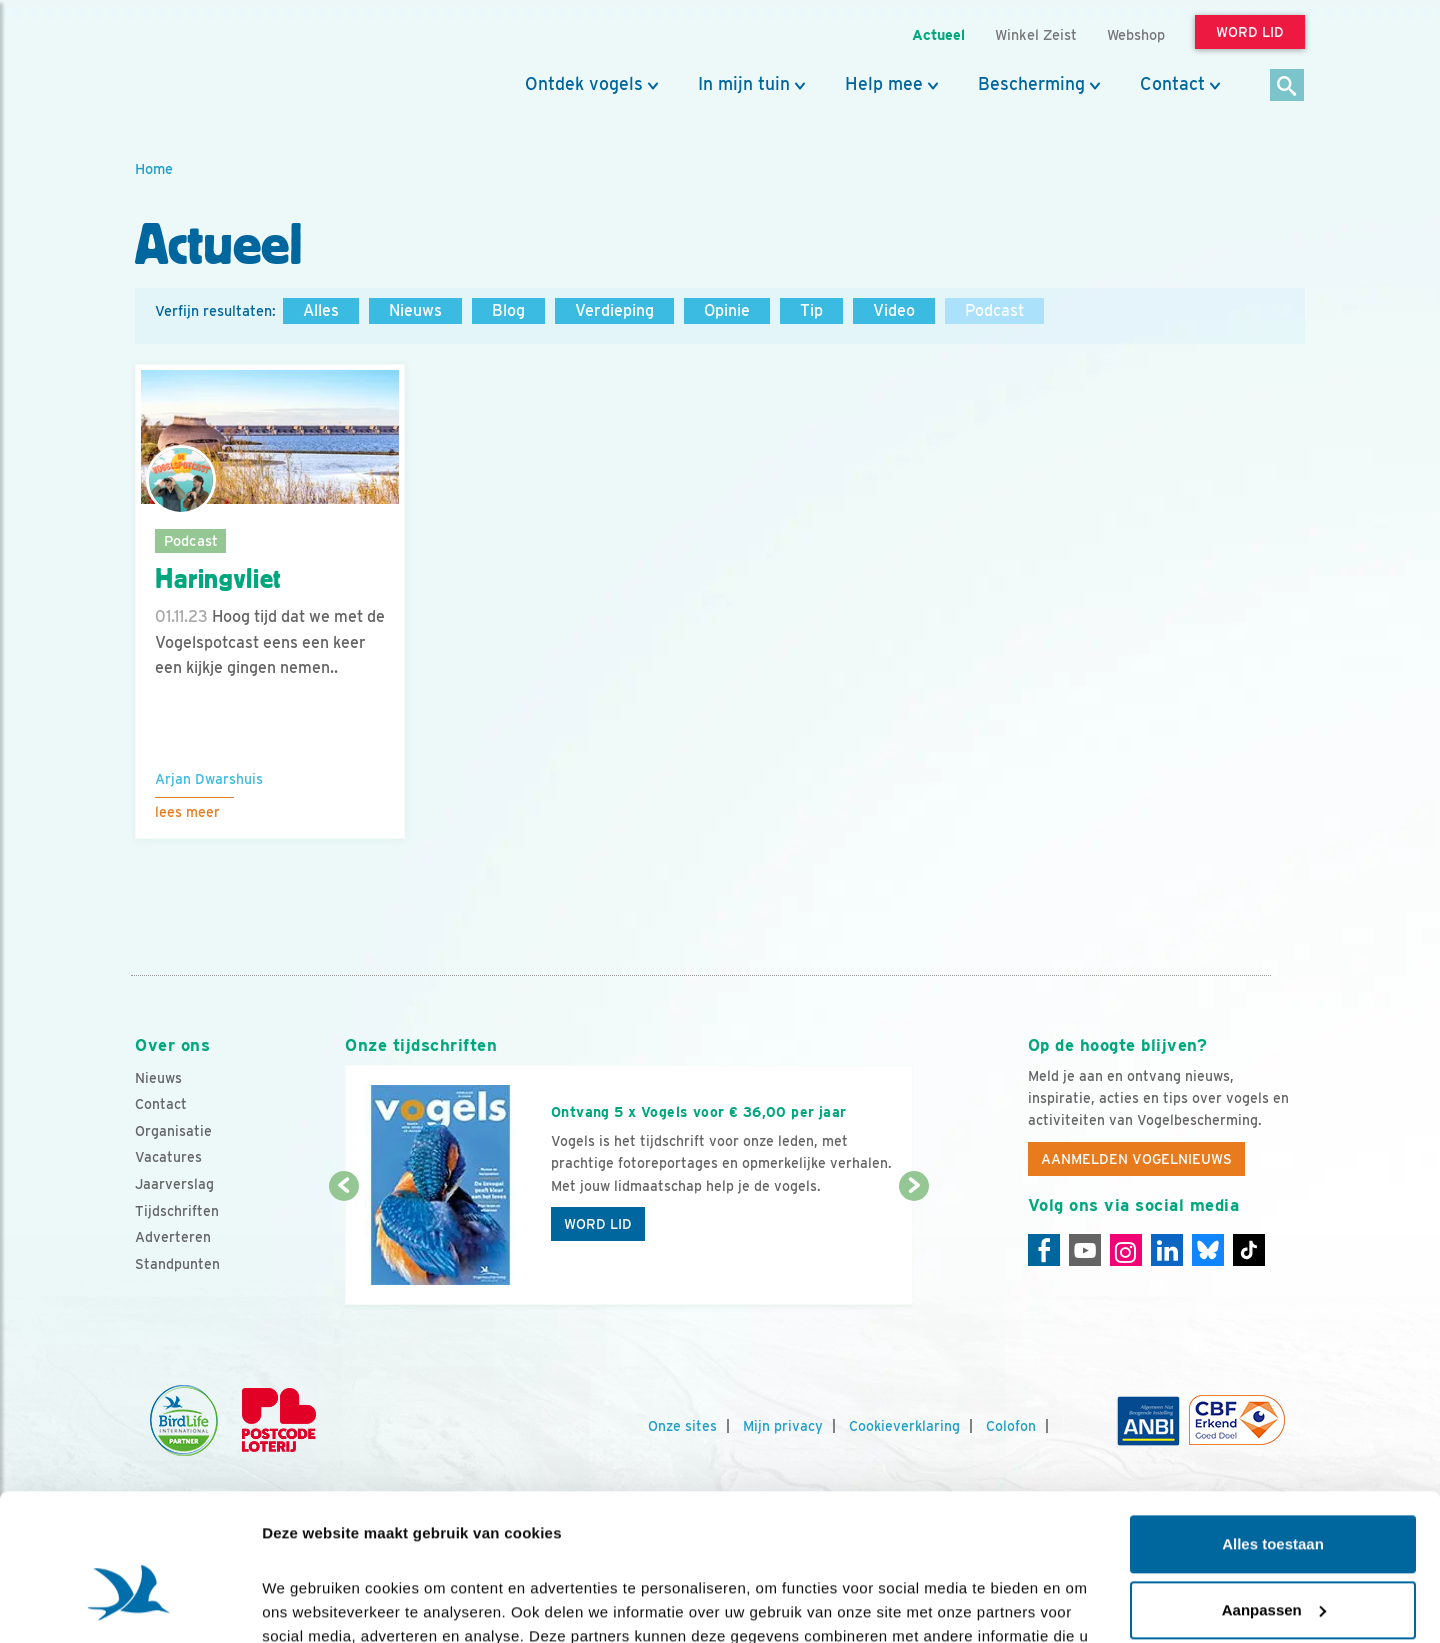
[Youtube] (1085, 1250)
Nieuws (415, 310)
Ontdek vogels (584, 84)
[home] (225, 63)
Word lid (598, 1224)
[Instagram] (1126, 1250)
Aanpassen (1274, 1497)
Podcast (994, 310)
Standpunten (177, 1264)
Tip (811, 310)
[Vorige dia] (343, 1247)
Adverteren (173, 1237)
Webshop (1136, 34)
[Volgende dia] (913, 1247)
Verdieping (614, 310)
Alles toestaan (1273, 1432)
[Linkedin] (1167, 1250)
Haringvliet (218, 579)
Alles (321, 310)
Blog (508, 310)
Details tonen (309, 1603)
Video (894, 310)
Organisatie (173, 1131)
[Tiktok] (1249, 1250)
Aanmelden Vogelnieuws (1136, 1159)
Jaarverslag (174, 1184)
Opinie (727, 310)
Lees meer (187, 812)
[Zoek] (1287, 86)
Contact (1172, 84)
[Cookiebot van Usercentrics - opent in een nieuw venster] (129, 1604)
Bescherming (1031, 84)
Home (154, 168)
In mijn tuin (744, 84)
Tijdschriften (177, 1211)
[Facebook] (1044, 1250)
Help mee (884, 84)
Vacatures (168, 1157)
